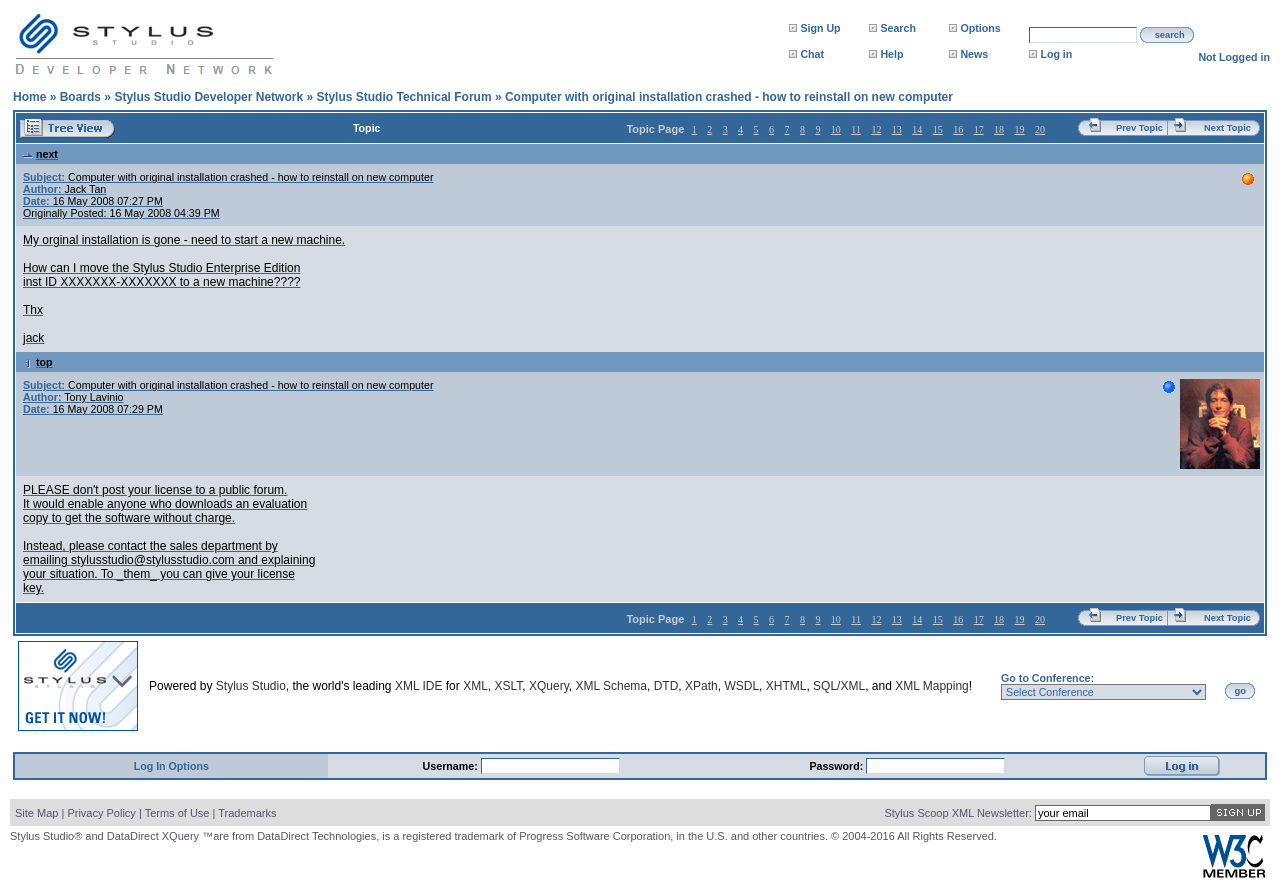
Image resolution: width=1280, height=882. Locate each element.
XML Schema (611, 686)
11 (856, 129)
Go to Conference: (1047, 678)
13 (897, 129)
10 (836, 129)
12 (876, 129)
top (38, 362)
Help (891, 54)
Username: (452, 766)
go (1240, 691)
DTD (666, 686)
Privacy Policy (101, 813)
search (1170, 35)
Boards (80, 97)
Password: (837, 766)
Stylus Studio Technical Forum (403, 97)
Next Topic (1227, 128)
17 (979, 129)
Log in (1056, 54)
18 (999, 129)
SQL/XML (839, 686)
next (40, 154)
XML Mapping (932, 686)
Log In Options (171, 766)
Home (29, 97)
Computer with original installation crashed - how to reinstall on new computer (729, 97)
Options (980, 28)
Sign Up (820, 28)
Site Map (36, 813)
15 (938, 129)
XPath (701, 686)
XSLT (508, 686)
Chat (812, 54)
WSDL (741, 686)
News (974, 54)
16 (958, 129)
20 (1040, 129)
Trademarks (247, 813)
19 (1020, 129)
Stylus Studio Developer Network (208, 97)
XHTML (786, 686)
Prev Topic (1139, 128)
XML (475, 686)
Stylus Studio (251, 686)
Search (898, 28)
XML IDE (419, 686)
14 (917, 129)
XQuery (549, 686)
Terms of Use (177, 813)
